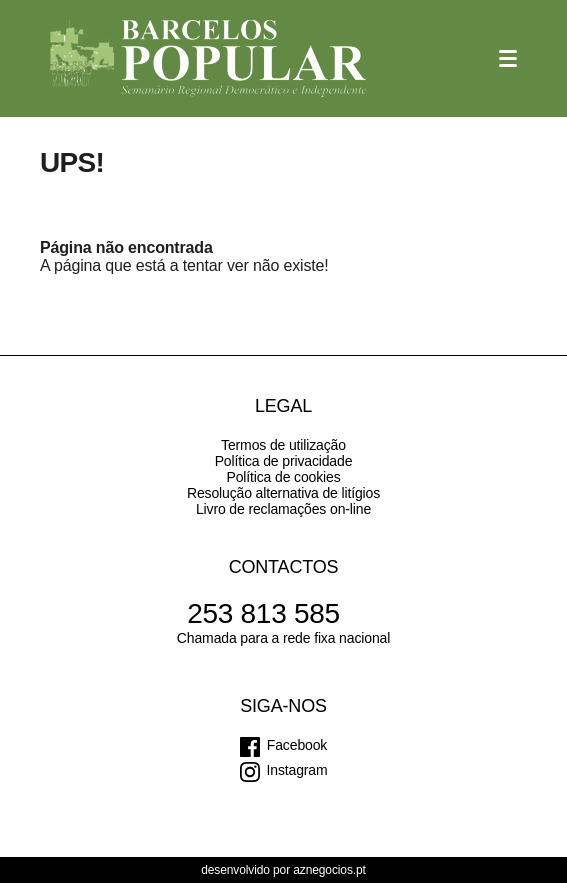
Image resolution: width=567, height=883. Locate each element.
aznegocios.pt (329, 870)
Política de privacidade (284, 461)
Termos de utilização (283, 445)
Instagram (297, 770)
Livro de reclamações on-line (283, 509)
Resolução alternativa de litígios (283, 493)
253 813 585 (263, 613)
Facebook (297, 745)
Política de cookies (283, 477)
